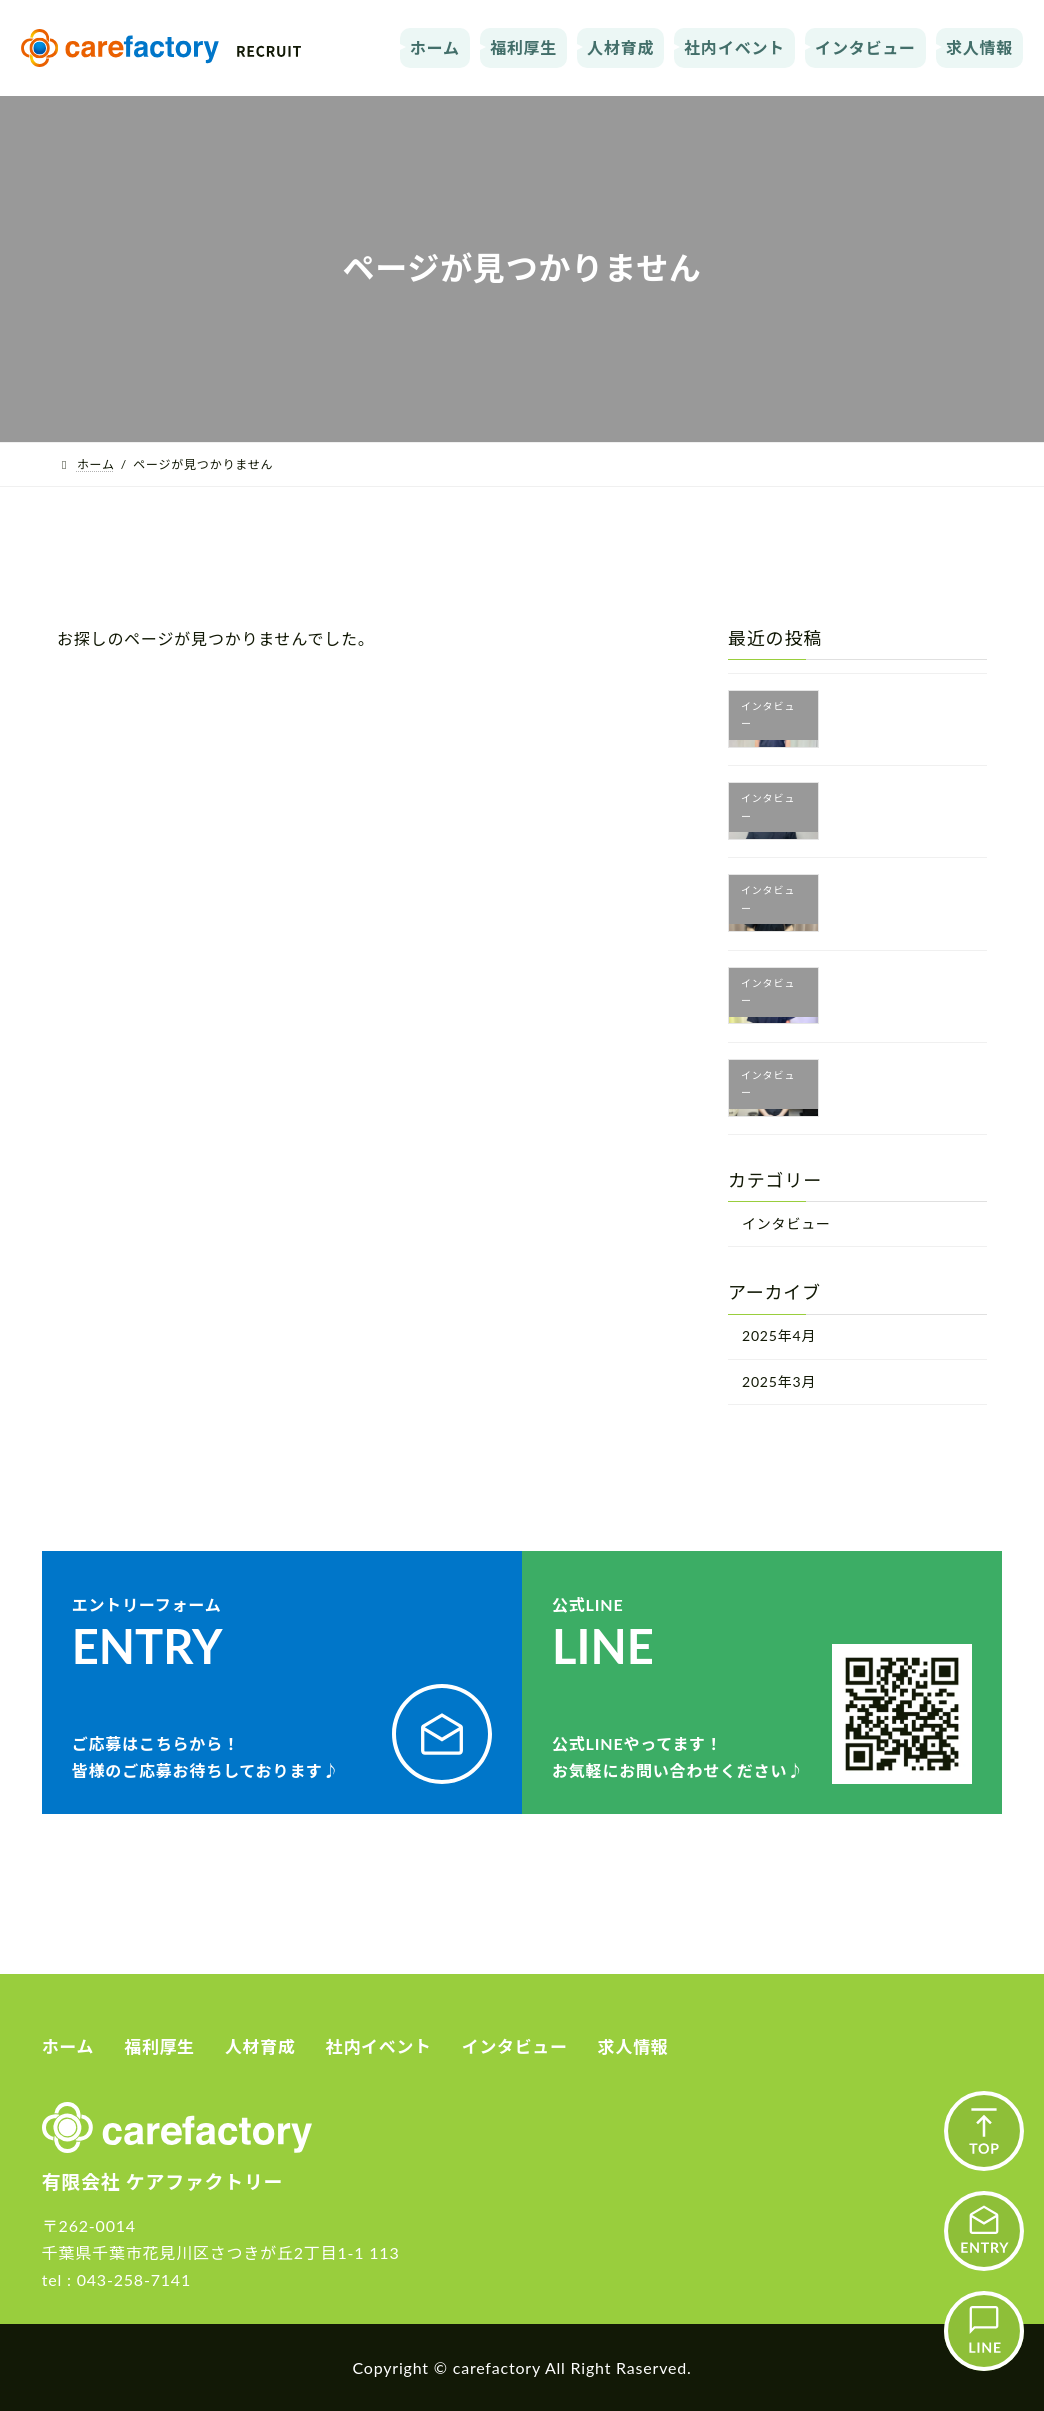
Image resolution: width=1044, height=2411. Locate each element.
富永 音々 (887, 891)
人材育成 (620, 47)
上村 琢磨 (887, 984)
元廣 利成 (887, 799)
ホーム (435, 47)
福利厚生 (523, 47)
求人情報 (979, 47)
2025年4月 (779, 1335)
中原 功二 (887, 707)
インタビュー (865, 47)
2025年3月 (779, 1381)
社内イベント (734, 47)
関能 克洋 (887, 1076)
